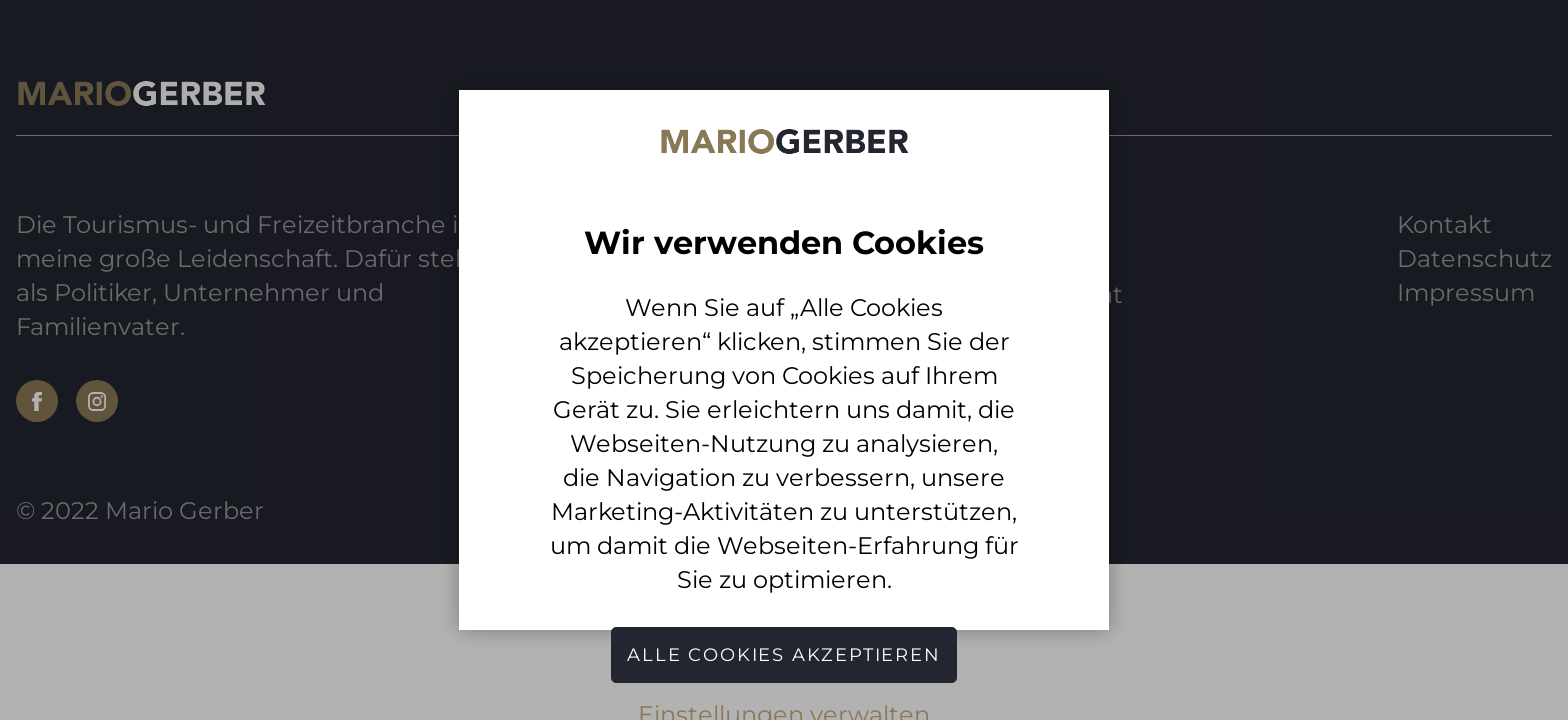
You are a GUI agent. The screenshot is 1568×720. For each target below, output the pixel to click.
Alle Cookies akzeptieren (783, 655)
